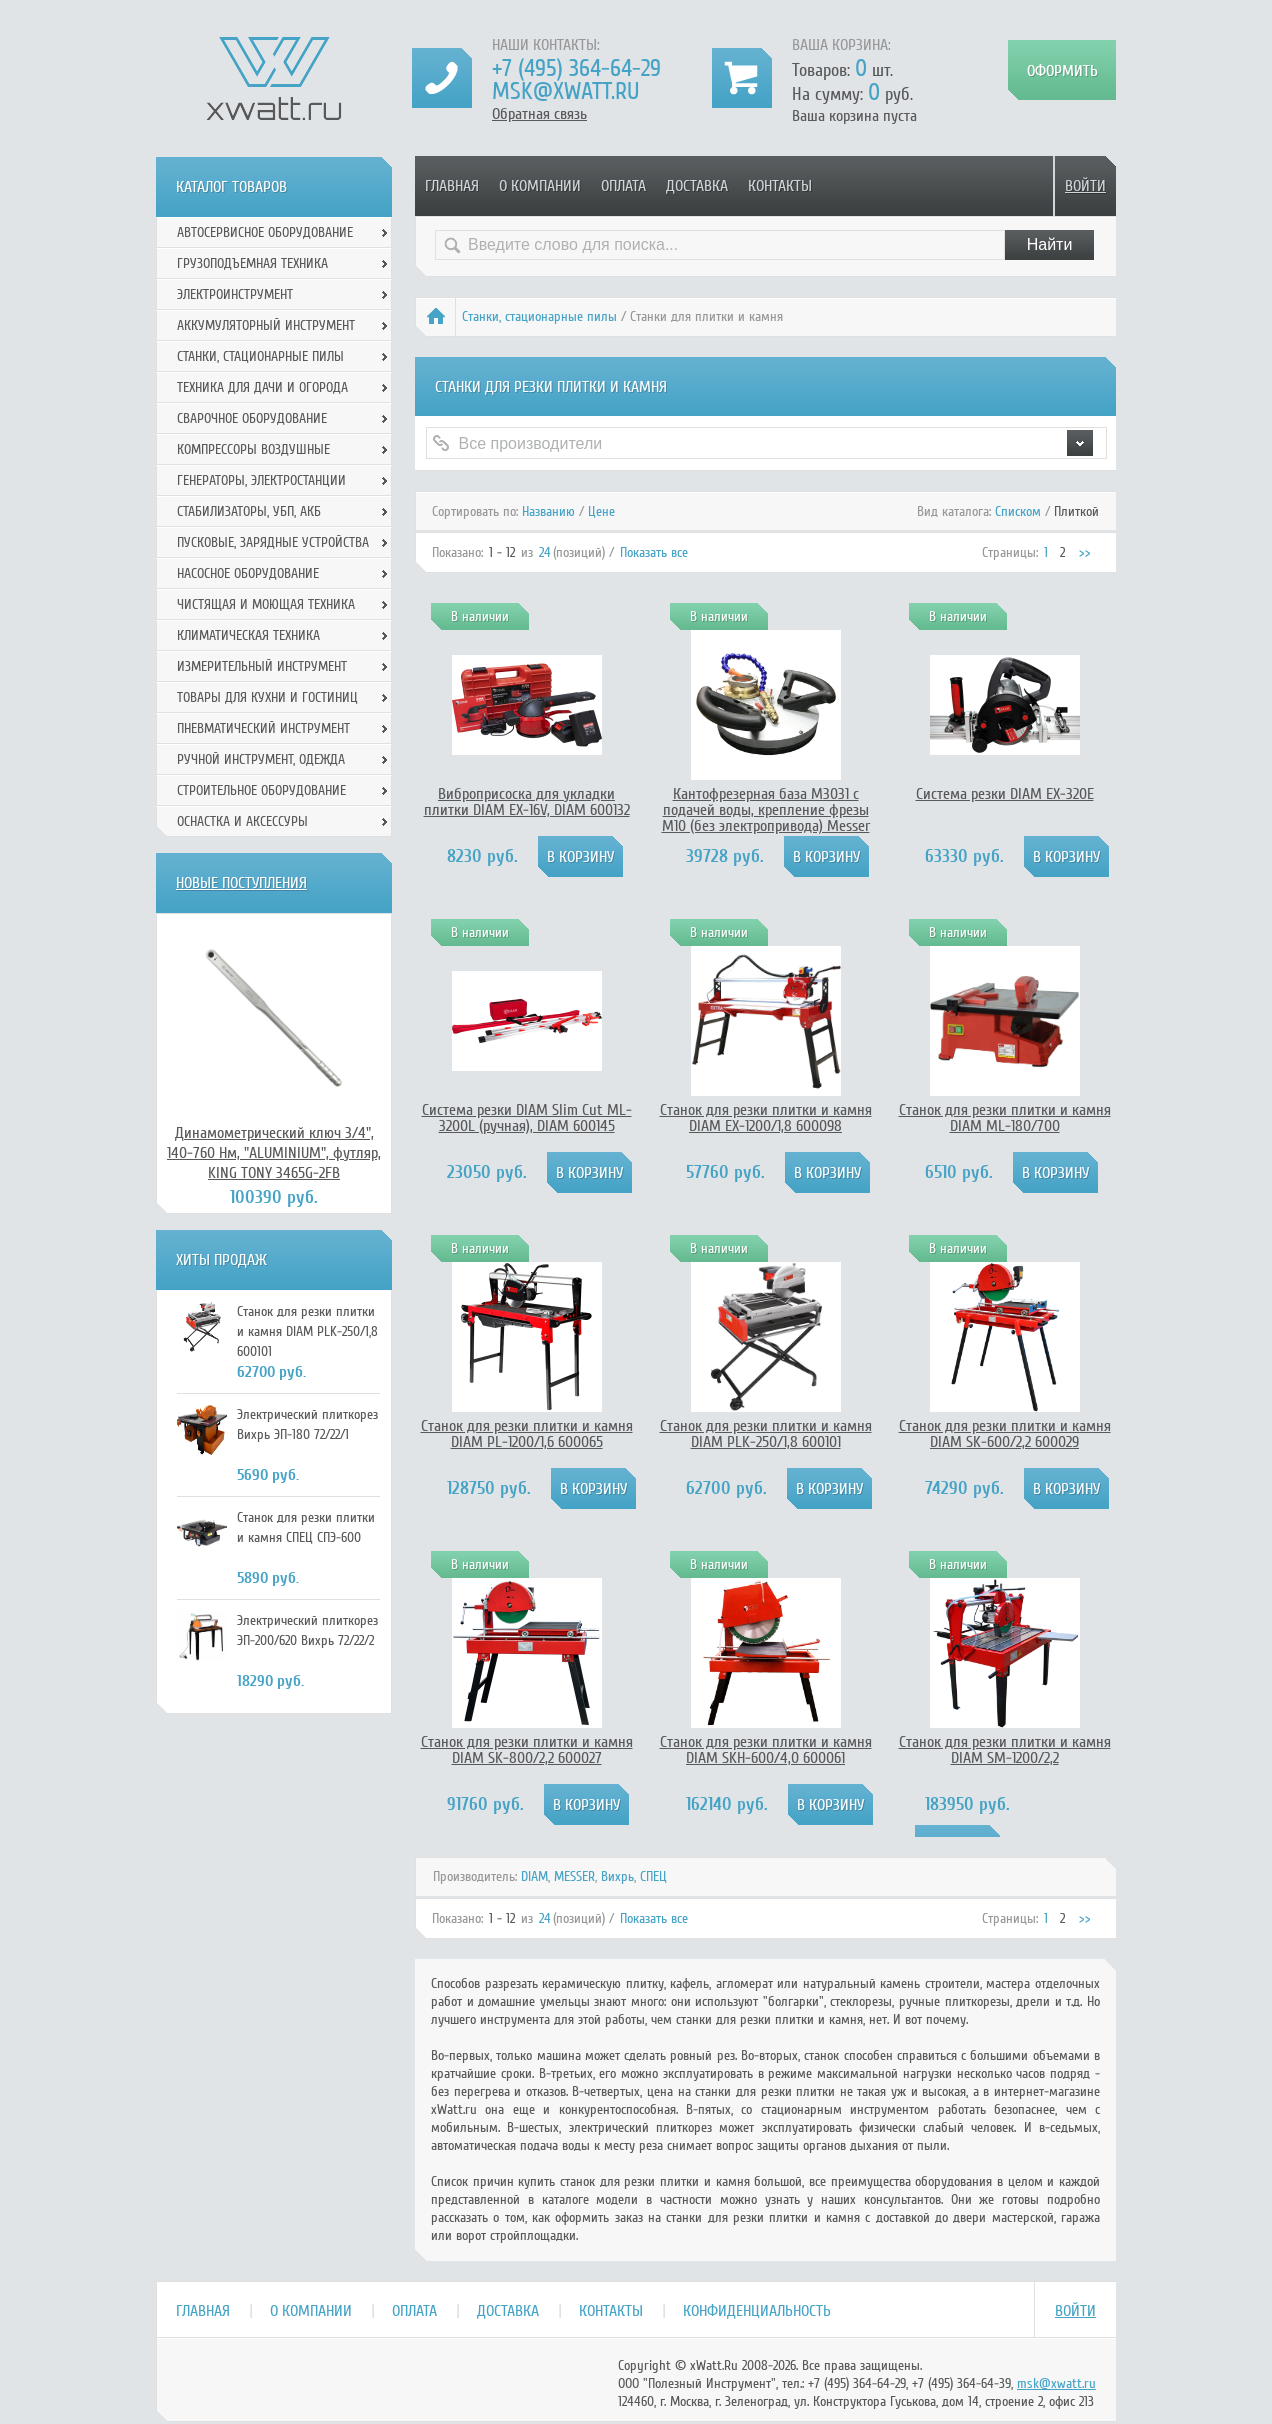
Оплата (623, 186)
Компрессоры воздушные (253, 449)
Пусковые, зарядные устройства (273, 542)
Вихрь (617, 1876)
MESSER (574, 1876)
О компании (540, 186)
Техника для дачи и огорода (262, 387)
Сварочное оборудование (252, 418)
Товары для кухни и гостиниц (267, 697)
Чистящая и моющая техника (266, 604)
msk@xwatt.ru (565, 91)
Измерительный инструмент (262, 666)
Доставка (697, 186)
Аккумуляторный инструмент (266, 325)
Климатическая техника (248, 635)
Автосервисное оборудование (265, 232)
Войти (1085, 186)
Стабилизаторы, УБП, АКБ (249, 511)
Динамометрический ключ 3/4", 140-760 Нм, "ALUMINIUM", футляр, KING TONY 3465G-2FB (274, 1153)
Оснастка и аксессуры (242, 821)
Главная (452, 186)
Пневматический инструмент (263, 728)
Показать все (654, 552)
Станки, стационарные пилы (539, 316)
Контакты (780, 186)
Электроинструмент (235, 294)
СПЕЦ (653, 1876)
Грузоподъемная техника (252, 263)
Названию (548, 511)
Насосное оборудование (248, 573)
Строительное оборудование (261, 790)
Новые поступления (241, 883)
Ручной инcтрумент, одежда (261, 759)
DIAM (534, 1876)
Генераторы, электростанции (261, 480)
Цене (601, 511)
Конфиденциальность (757, 2311)
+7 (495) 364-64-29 (576, 68)
